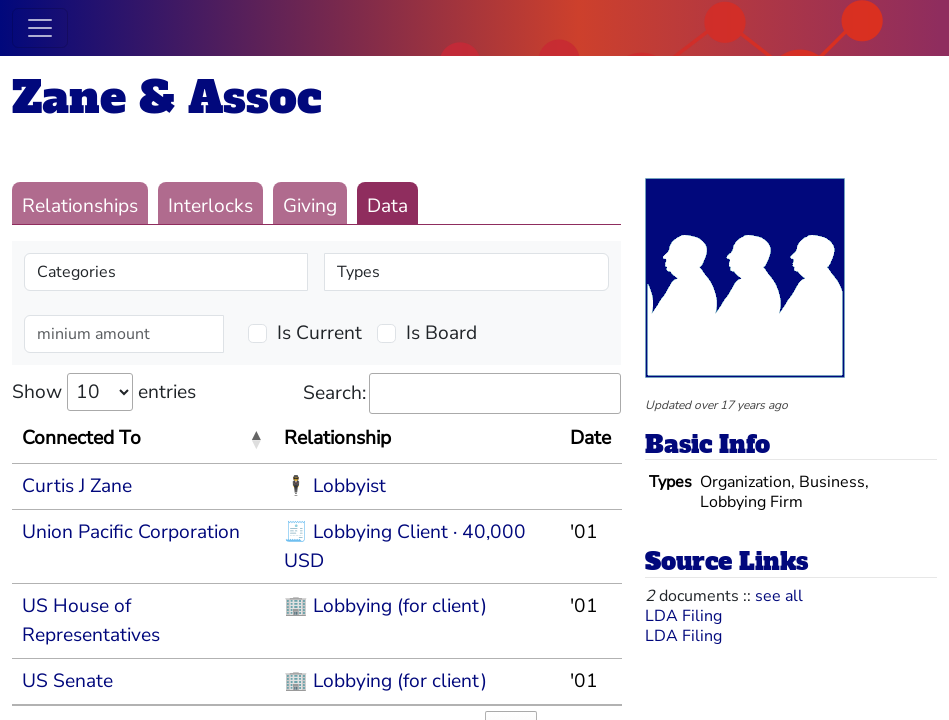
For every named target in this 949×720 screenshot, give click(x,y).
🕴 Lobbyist (335, 486)
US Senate (67, 681)
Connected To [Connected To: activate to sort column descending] (81, 438)
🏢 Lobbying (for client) (385, 606)
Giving (310, 206)
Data (387, 206)
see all (779, 596)
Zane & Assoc (167, 97)
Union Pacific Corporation (131, 532)
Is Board (441, 333)
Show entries (104, 392)
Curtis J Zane (77, 486)
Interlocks (210, 206)
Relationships (80, 206)
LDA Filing (683, 616)
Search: (462, 393)
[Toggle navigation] (40, 28)
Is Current (319, 333)
